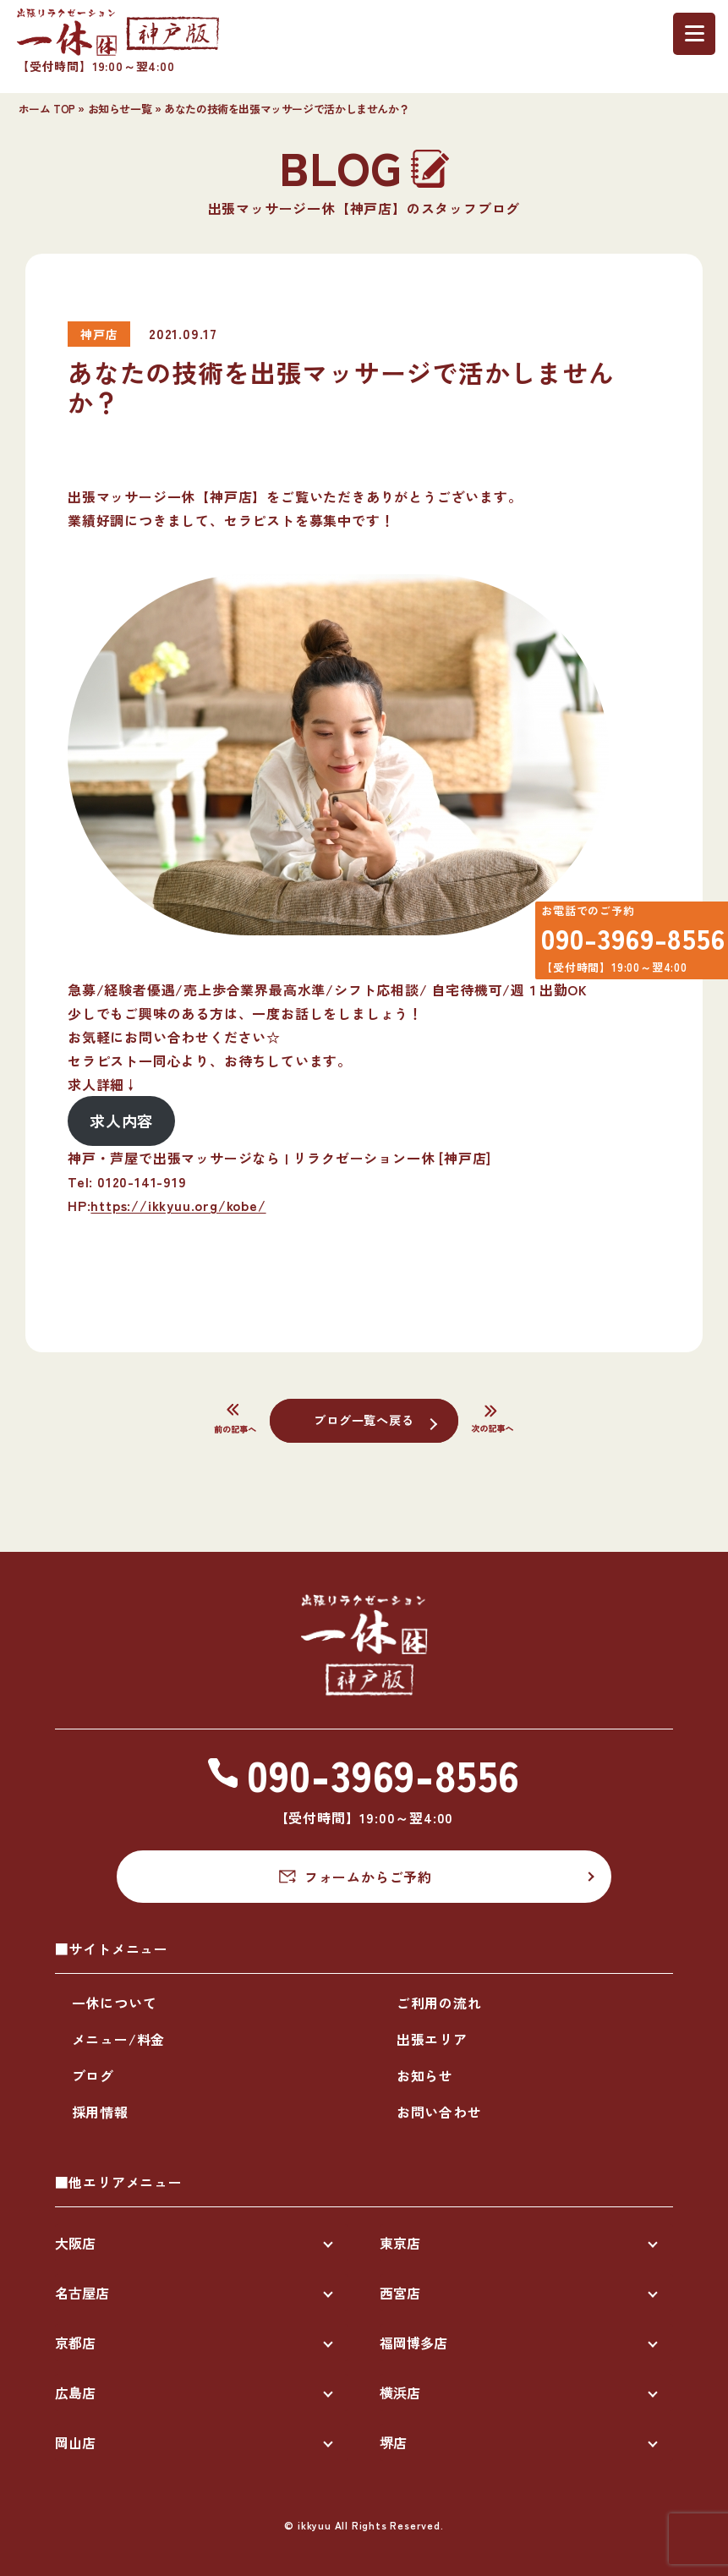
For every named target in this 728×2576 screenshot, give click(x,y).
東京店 (400, 2243)
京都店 (75, 2342)
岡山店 (75, 2442)
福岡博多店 (413, 2342)
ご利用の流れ (439, 2002)
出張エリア (432, 2039)
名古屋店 (82, 2293)
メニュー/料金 (119, 2039)
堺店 (393, 2442)
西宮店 (400, 2293)
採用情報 (100, 2112)
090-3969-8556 (622, 945)
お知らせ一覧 (120, 109)
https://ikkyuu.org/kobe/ (177, 1205)
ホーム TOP (47, 109)
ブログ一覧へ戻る (363, 1419)
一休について (114, 2002)
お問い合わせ (439, 2112)
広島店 (75, 2392)
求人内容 (121, 1121)
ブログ (93, 2075)
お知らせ (425, 2075)
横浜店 (400, 2392)
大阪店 (75, 2243)
